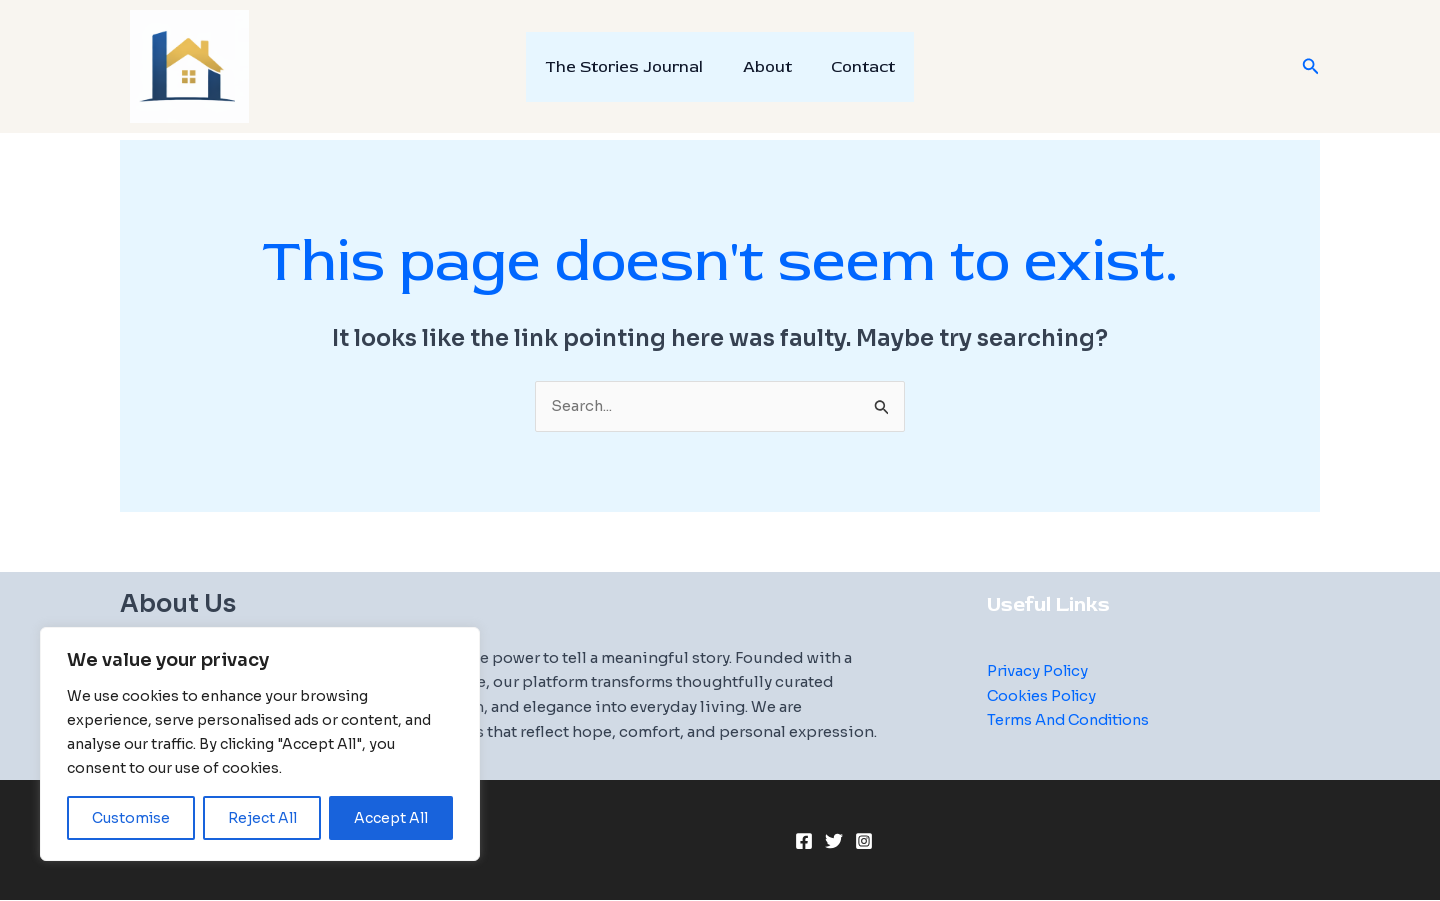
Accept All (391, 818)
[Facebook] (804, 842)
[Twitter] (834, 842)
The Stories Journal (632, 67)
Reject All (262, 818)
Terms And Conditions (1073, 720)
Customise (131, 818)
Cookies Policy (1044, 695)
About (767, 67)
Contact (856, 67)
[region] (260, 744)
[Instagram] (864, 842)
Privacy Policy (1040, 670)
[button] (1311, 67)
